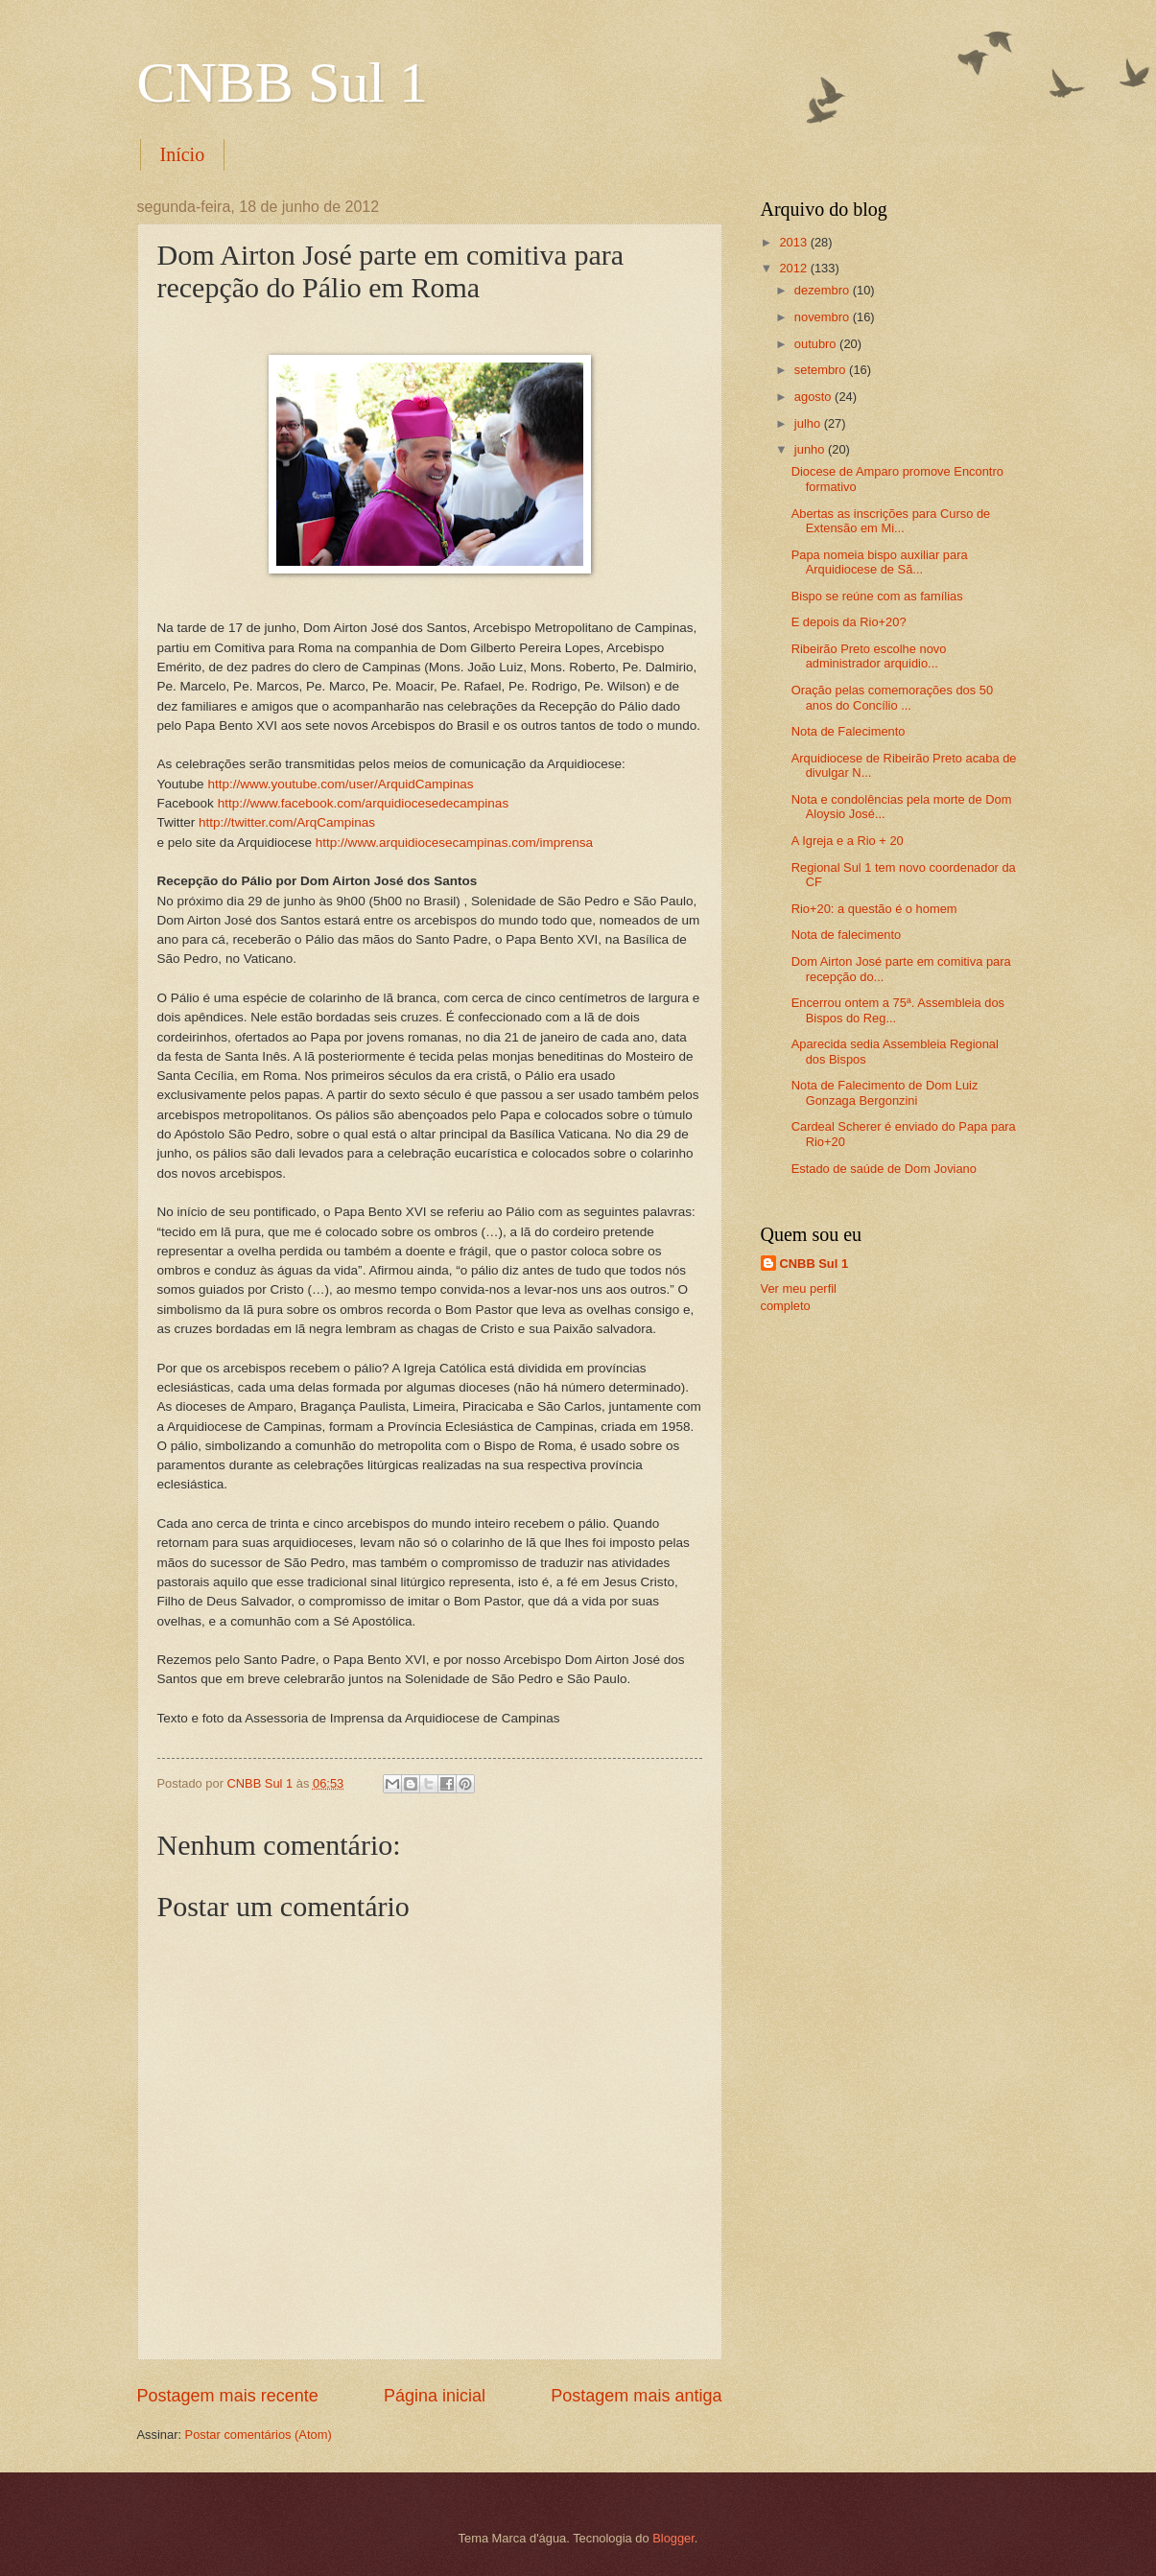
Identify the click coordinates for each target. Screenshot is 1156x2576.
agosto (814, 396)
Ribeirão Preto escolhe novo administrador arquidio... (869, 656)
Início (182, 154)
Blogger (673, 2538)
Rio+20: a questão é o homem (874, 909)
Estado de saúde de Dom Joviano (884, 1168)
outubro (816, 344)
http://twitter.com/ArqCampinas (287, 822)
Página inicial (434, 2395)
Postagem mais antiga (636, 2395)
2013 (794, 242)
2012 (794, 268)
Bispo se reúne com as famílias (877, 596)
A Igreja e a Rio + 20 (847, 840)
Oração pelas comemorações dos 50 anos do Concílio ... (892, 697)
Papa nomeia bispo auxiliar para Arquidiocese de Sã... (879, 562)
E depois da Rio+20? (849, 622)
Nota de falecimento (846, 934)
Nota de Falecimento (848, 731)
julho (809, 423)
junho (811, 449)
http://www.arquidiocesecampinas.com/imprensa (454, 842)
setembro (821, 370)
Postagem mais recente (227, 2395)
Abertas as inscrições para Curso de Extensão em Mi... (891, 520)
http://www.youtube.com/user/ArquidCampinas (340, 784)
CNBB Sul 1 (282, 82)
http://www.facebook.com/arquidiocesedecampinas (363, 803)
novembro (823, 317)
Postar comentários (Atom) (258, 2434)
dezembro (823, 290)
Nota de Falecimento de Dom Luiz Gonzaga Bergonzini (885, 1092)
